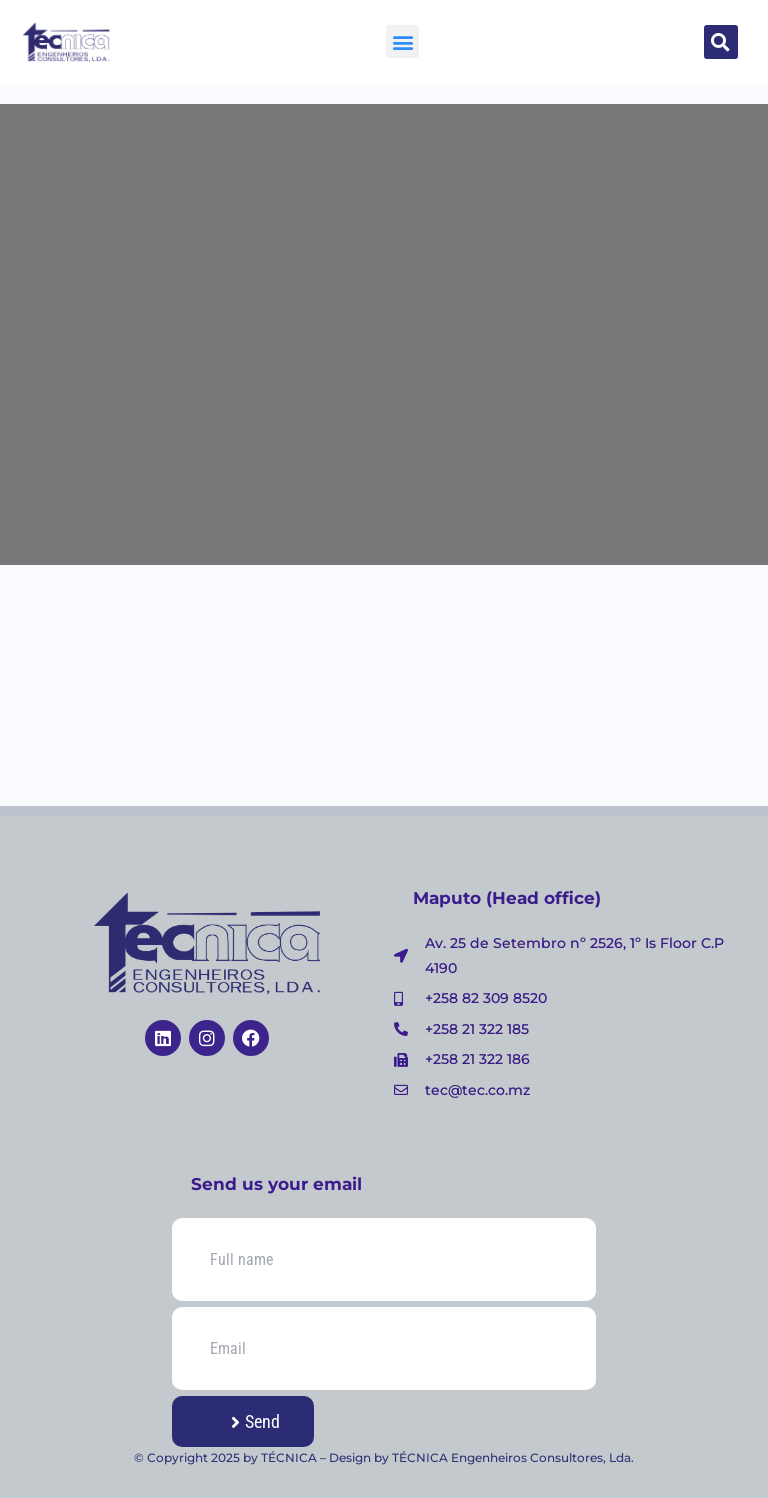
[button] (402, 41)
